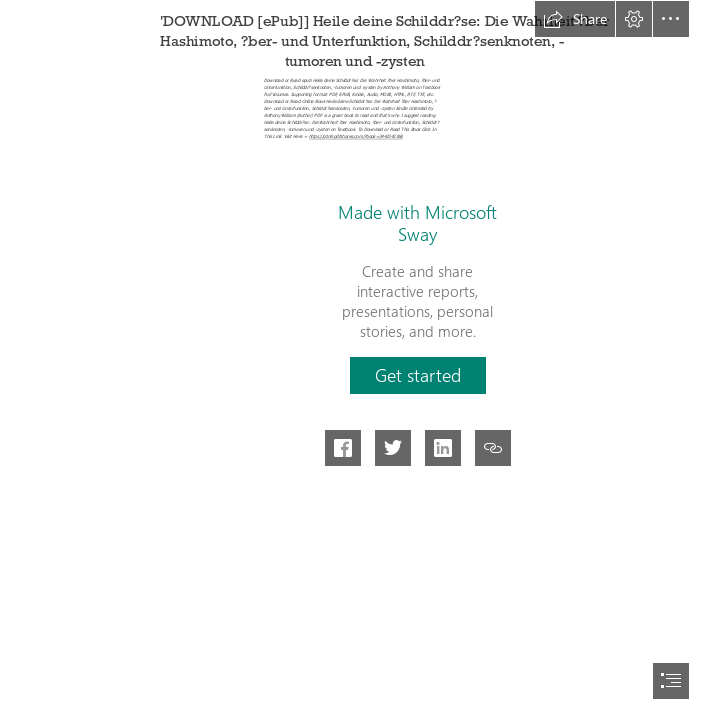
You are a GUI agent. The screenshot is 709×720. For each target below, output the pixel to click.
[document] (354, 360)
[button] (575, 19)
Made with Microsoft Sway (417, 223)
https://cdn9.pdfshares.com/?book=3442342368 (356, 137)
